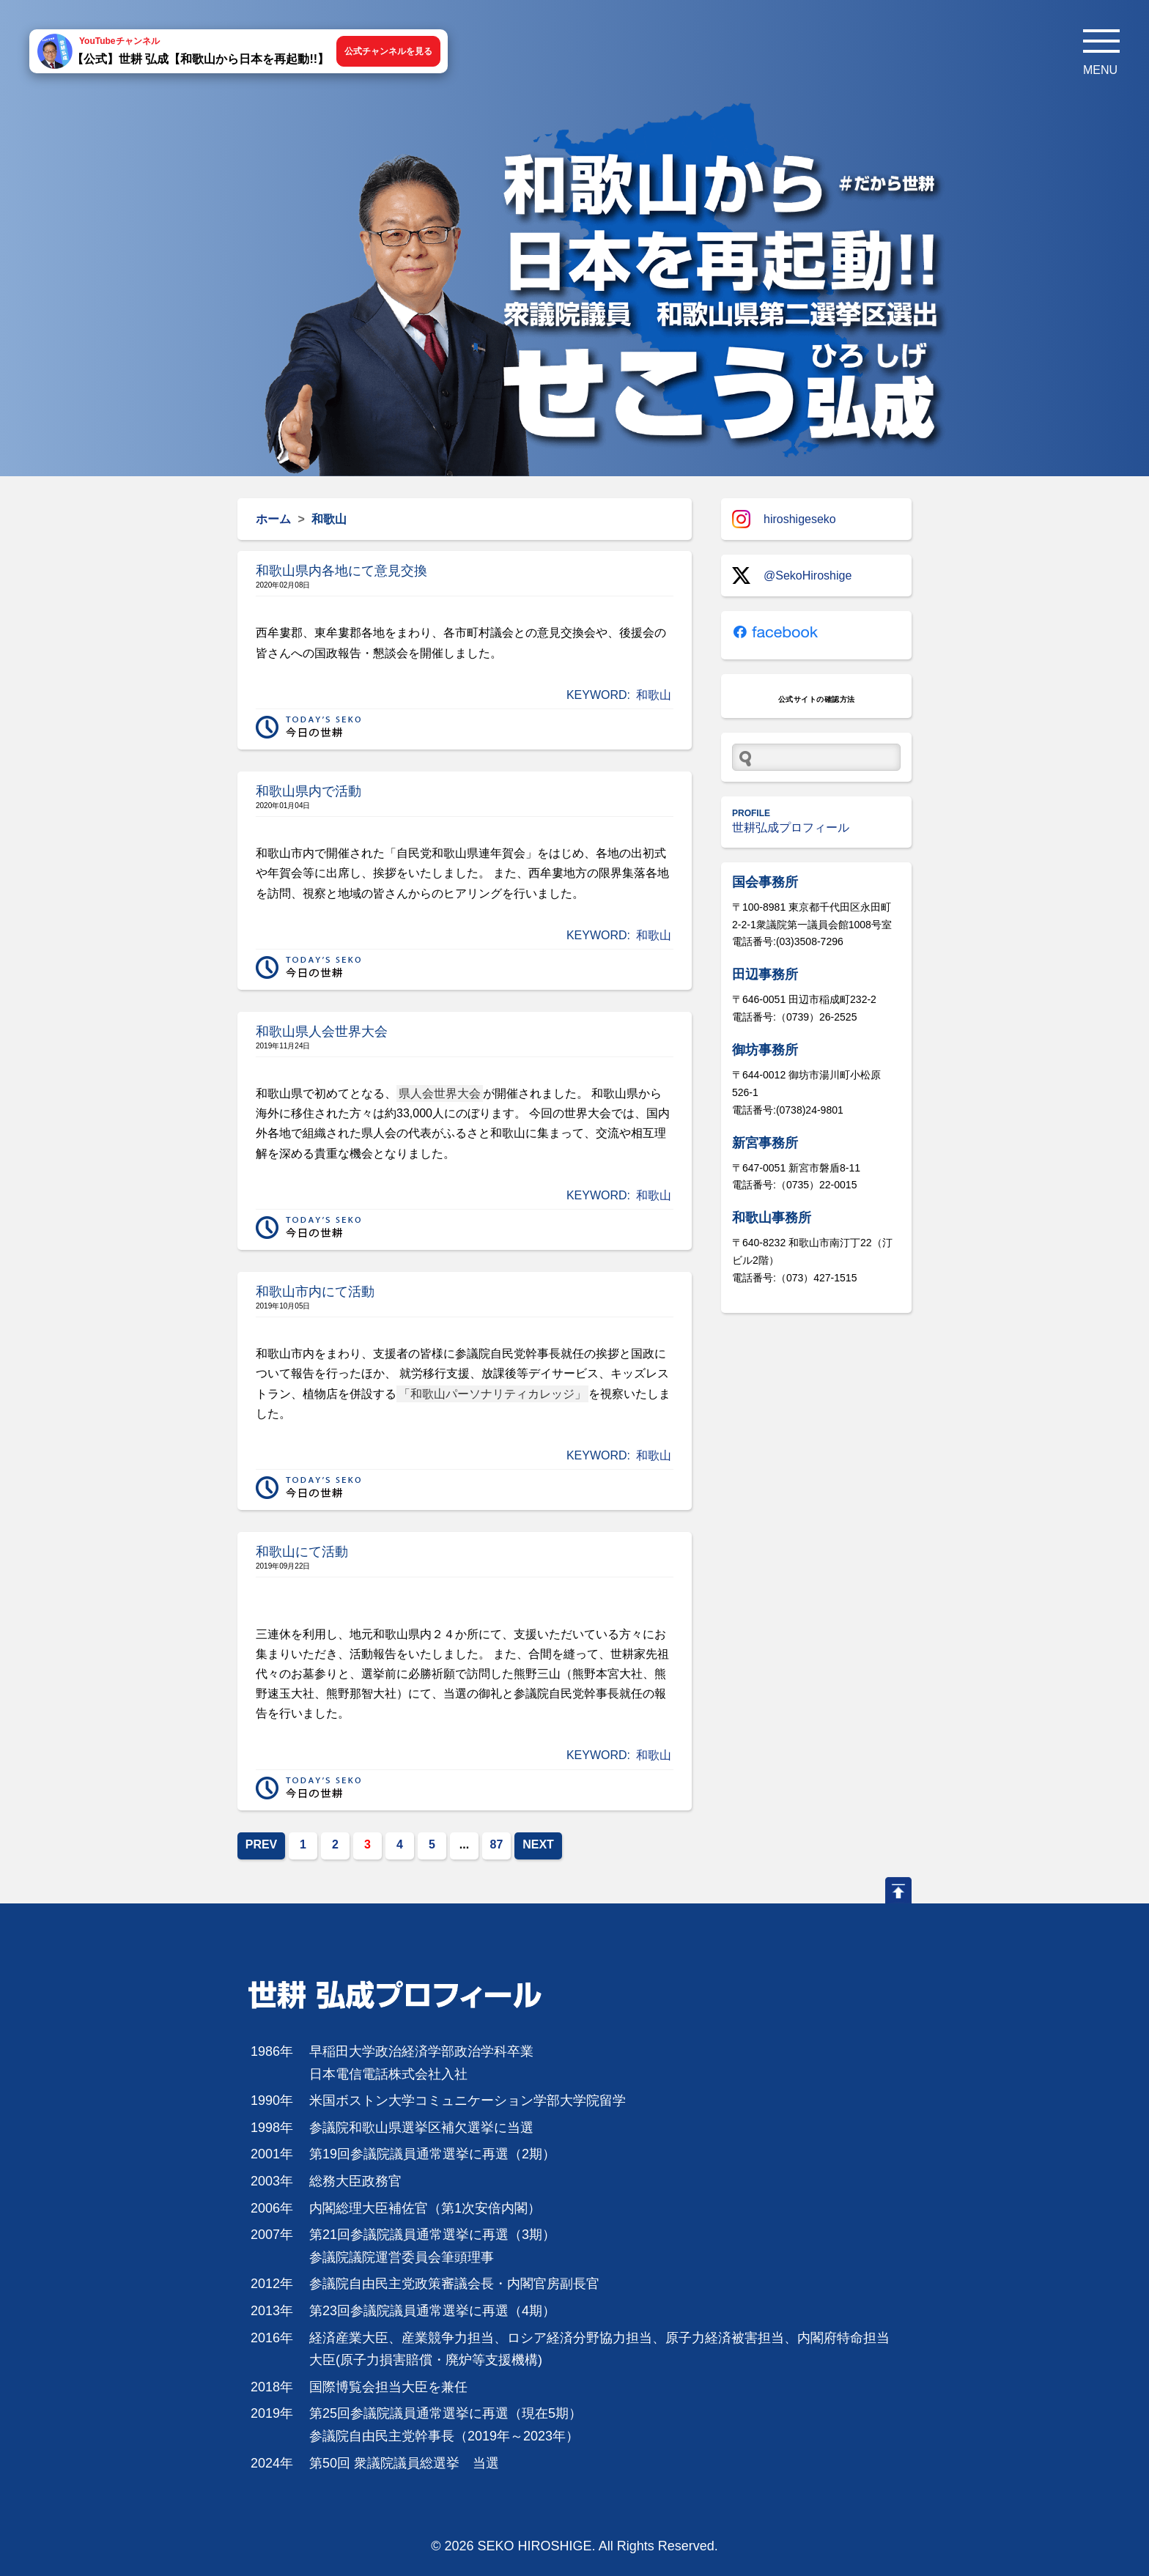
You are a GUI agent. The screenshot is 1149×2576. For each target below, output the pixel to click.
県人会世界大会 (440, 1093)
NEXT (538, 1844)
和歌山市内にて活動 (315, 1291)
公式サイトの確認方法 (816, 699)
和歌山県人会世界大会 (322, 1031)
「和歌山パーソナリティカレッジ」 (492, 1394)
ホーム (273, 519)
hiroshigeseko (784, 519)
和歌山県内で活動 (308, 791)
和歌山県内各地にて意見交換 (341, 570)
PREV (261, 1844)
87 (496, 1844)
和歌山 (653, 695)
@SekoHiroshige (791, 575)
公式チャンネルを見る (388, 51)
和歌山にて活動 (302, 1551)
